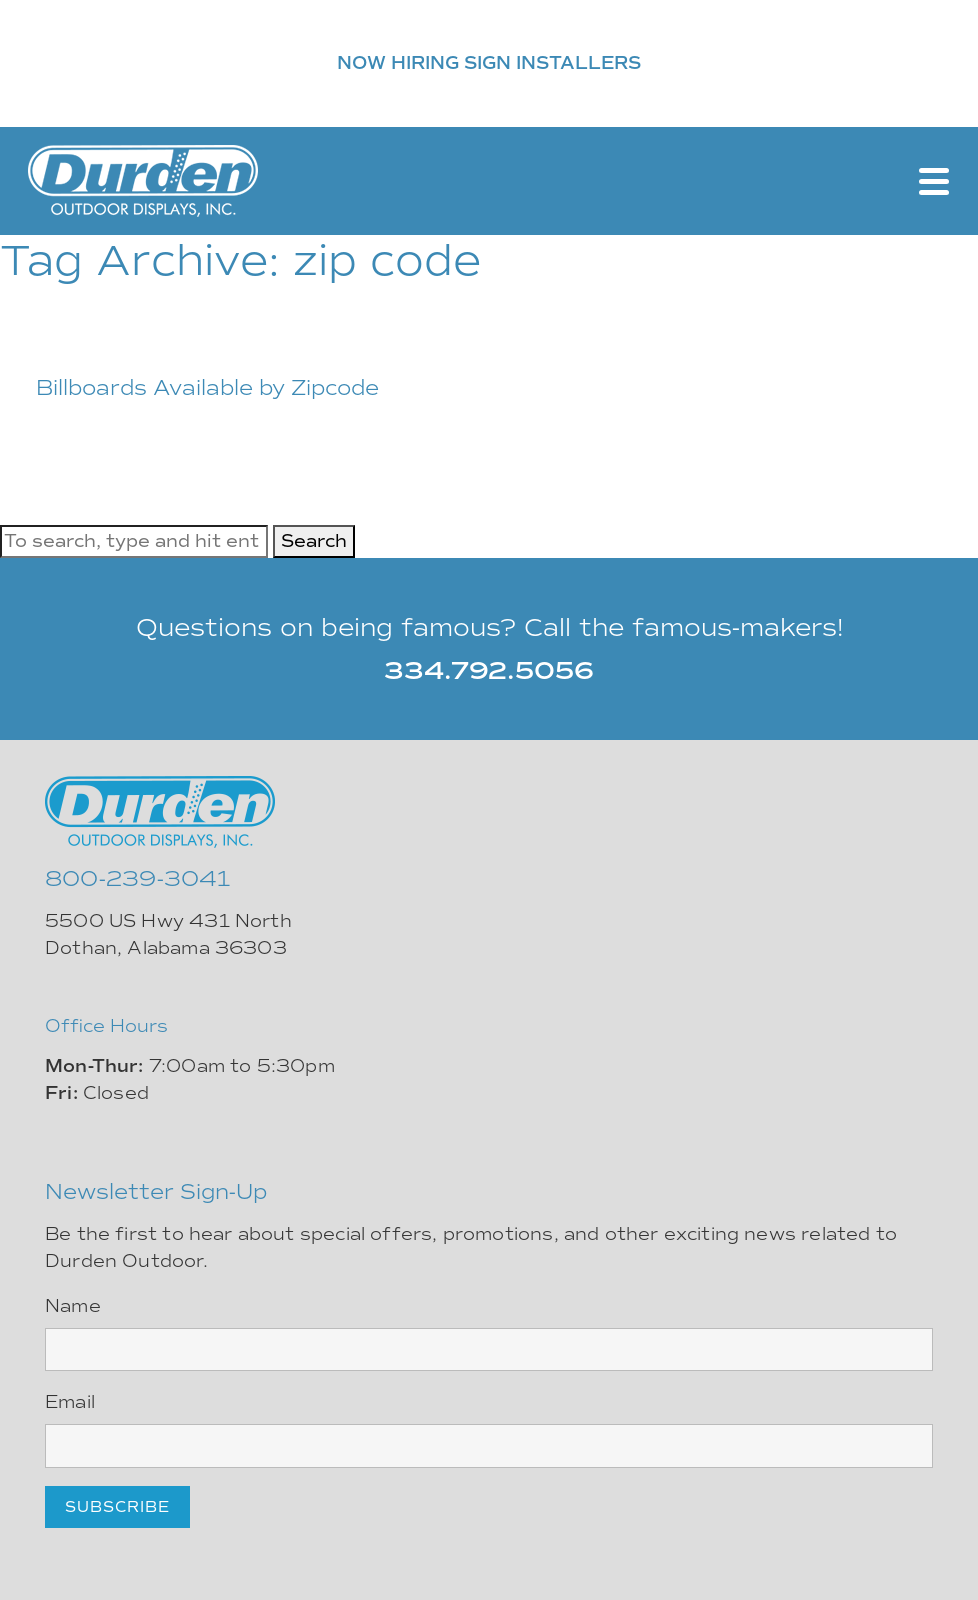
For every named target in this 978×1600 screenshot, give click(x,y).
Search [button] (314, 541)
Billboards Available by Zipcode (207, 387)
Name (73, 1306)
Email (70, 1402)
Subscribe (117, 1507)
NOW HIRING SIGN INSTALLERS (489, 63)
